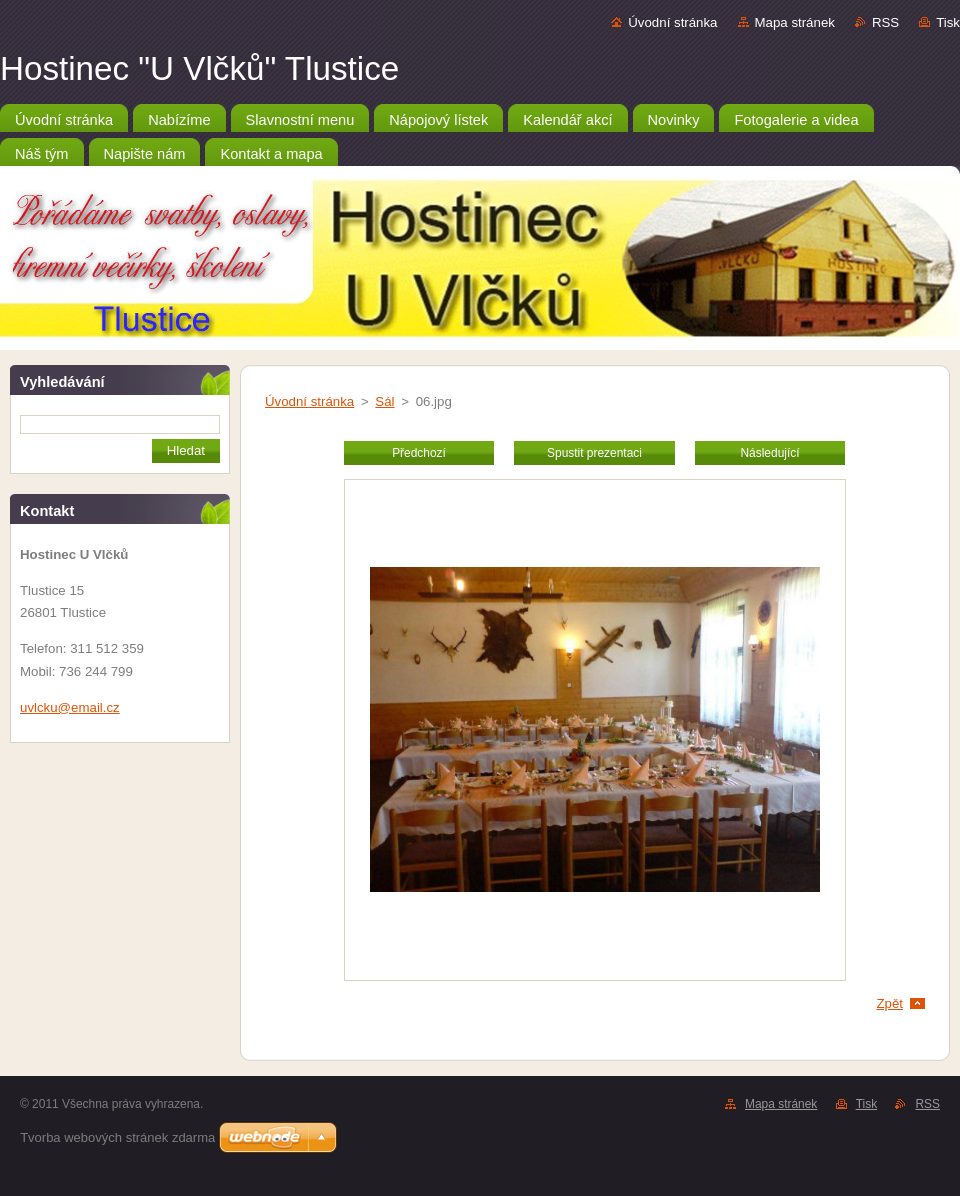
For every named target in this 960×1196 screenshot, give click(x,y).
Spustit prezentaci (594, 453)
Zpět (889, 1003)
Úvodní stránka (672, 22)
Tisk (948, 22)
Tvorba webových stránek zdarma (117, 1137)
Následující (769, 453)
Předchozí (419, 453)
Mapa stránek (795, 22)
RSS (885, 22)
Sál (384, 401)
